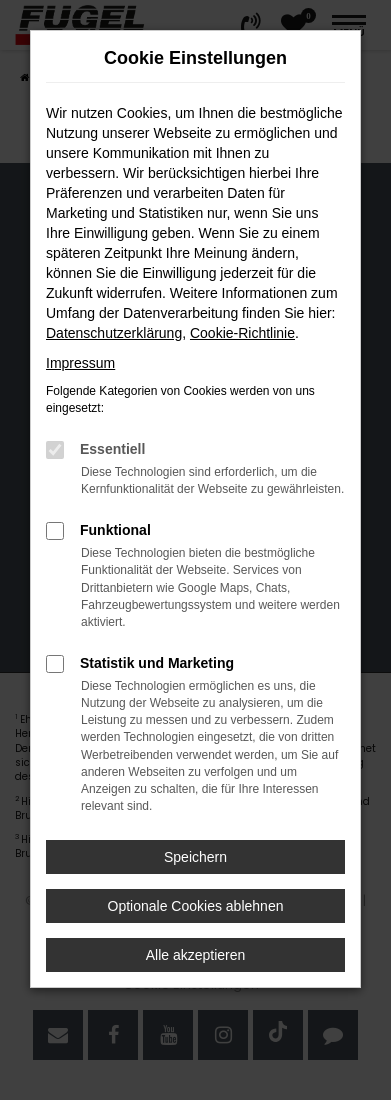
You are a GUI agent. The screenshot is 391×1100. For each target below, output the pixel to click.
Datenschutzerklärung (114, 333)
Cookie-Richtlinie (242, 333)
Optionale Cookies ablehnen (196, 906)
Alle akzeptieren (196, 955)
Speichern (195, 857)
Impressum (80, 363)
